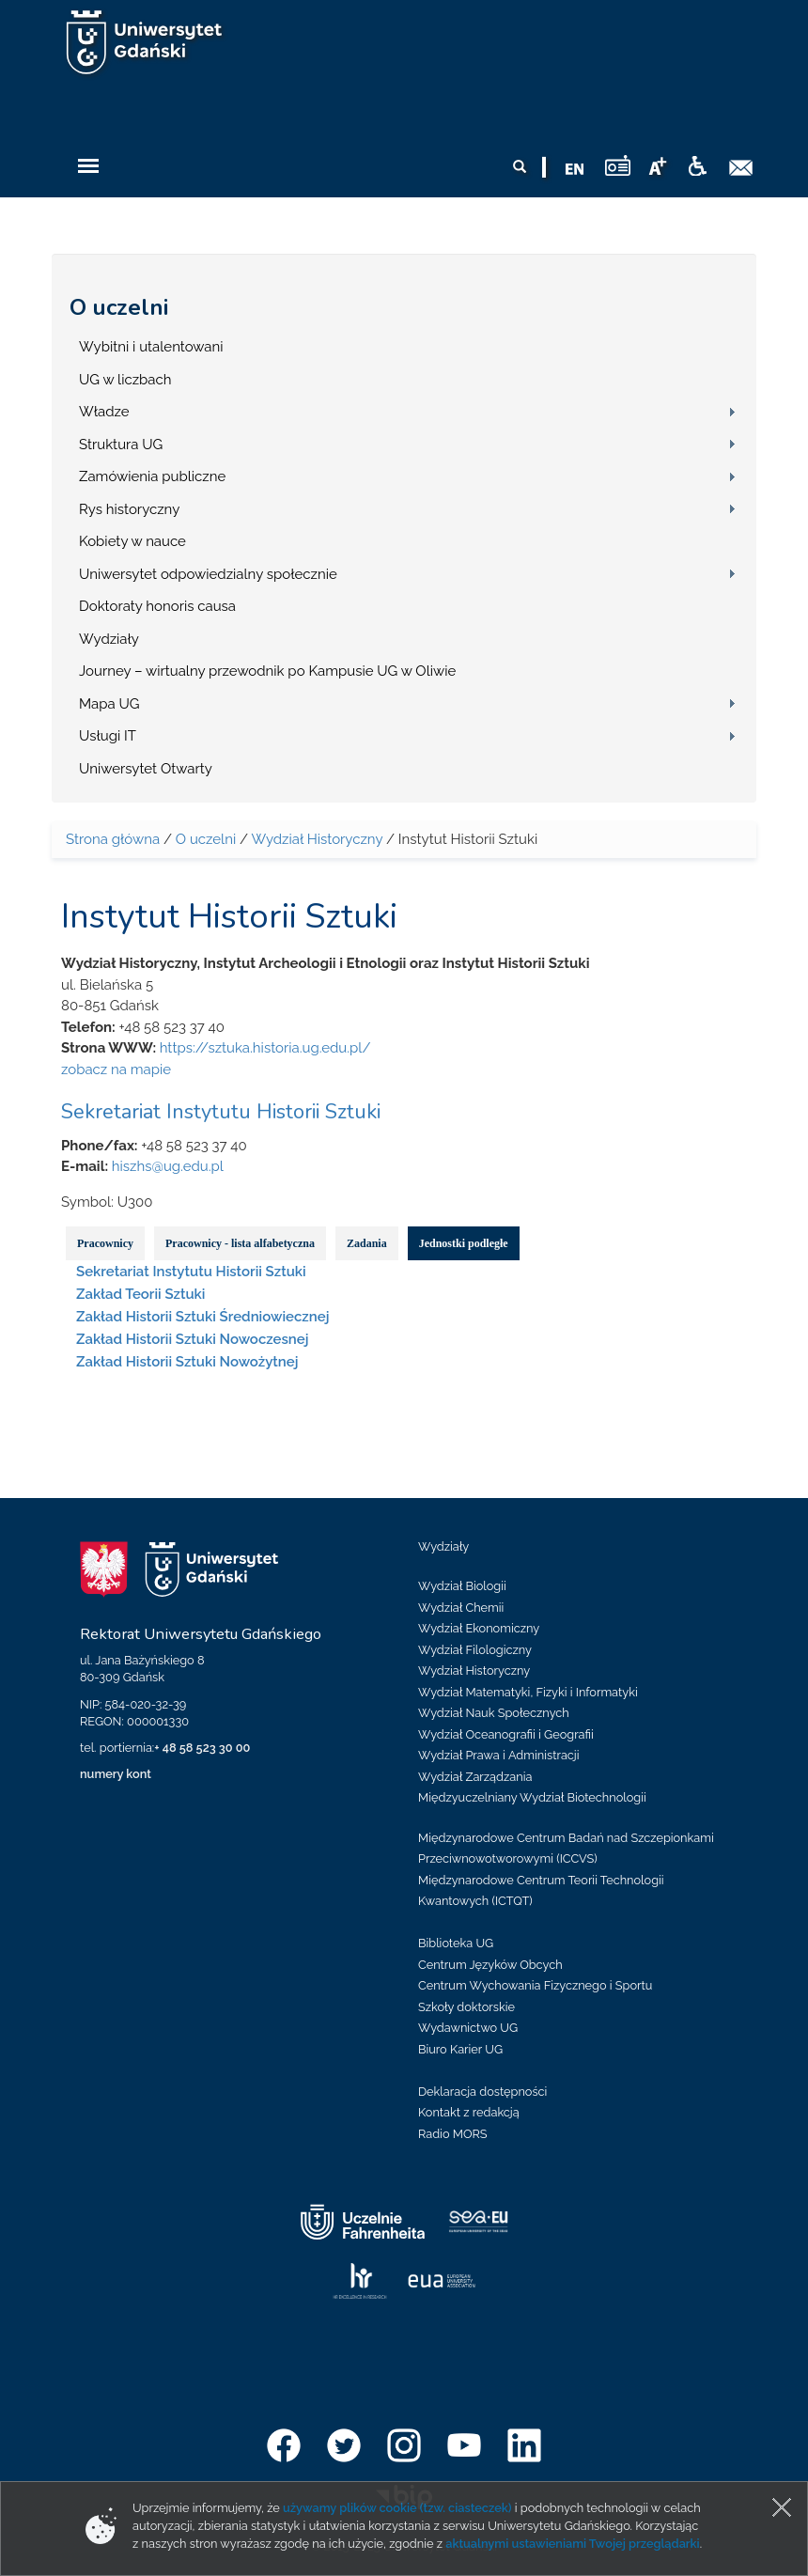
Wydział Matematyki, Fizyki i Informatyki (528, 1692)
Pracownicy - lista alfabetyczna (240, 1243)
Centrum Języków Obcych (490, 1965)
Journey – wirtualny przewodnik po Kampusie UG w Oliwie (267, 671)
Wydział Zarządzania (475, 1777)
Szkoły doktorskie (466, 2007)
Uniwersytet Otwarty (145, 768)
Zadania (367, 1243)
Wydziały (109, 639)
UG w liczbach (125, 379)
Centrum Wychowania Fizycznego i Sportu (535, 1985)
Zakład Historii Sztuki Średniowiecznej (202, 1316)
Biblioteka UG (455, 1943)
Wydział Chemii (461, 1607)
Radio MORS (453, 2134)
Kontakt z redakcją (469, 2112)
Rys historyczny (129, 509)
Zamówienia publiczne (152, 476)
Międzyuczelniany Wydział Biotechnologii (532, 1797)
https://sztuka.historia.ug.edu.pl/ (265, 1047)
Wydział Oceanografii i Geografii (506, 1734)
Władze (104, 411)
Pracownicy (105, 1243)
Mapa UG (109, 703)
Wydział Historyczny (316, 839)
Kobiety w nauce (132, 541)
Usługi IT (107, 735)
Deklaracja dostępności (482, 2091)
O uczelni (119, 307)
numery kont (115, 1774)
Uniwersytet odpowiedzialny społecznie (208, 574)
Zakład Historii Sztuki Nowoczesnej (192, 1339)
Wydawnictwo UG (468, 2028)
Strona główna (113, 839)
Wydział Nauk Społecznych (493, 1713)
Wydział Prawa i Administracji (499, 1755)
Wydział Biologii (462, 1586)
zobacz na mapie (116, 1069)
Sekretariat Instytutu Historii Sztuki (221, 1112)
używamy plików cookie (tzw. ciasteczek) (397, 2508)
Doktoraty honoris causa (157, 606)
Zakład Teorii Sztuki (140, 1294)
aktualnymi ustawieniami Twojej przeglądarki (572, 2544)
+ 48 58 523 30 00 (202, 1748)
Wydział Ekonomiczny (478, 1628)
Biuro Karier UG (460, 2049)
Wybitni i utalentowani (151, 346)
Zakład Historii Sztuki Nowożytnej (187, 1361)
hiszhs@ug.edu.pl (168, 1166)
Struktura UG (121, 444)
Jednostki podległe (463, 1243)
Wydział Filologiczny (475, 1650)
